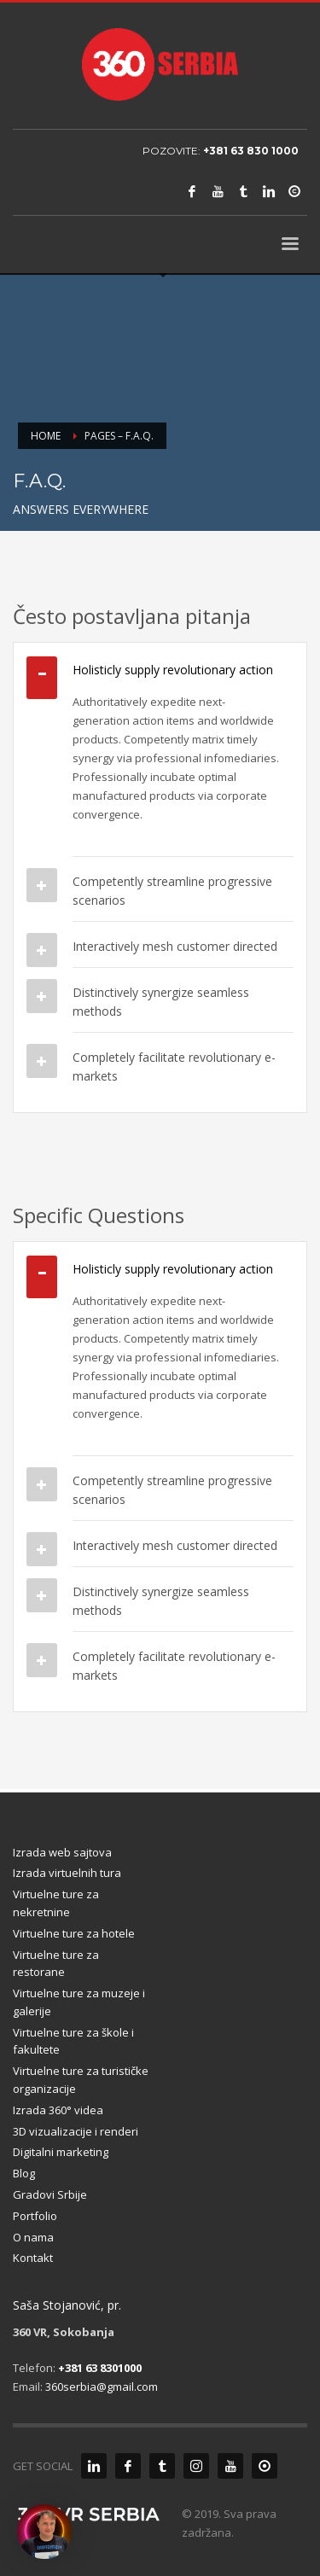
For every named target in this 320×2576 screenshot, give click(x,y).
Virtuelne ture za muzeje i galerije (79, 2002)
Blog (24, 2173)
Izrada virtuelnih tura (67, 1872)
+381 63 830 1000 (251, 150)
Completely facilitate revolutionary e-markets (174, 1066)
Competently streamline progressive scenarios (172, 890)
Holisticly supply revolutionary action (173, 669)
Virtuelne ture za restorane (56, 1963)
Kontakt (33, 2257)
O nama (33, 2237)
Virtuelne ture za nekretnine (56, 1903)
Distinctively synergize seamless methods (161, 1001)
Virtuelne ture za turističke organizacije (80, 2079)
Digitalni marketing (60, 2151)
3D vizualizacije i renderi (75, 2131)
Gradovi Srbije (50, 2194)
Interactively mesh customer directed (175, 946)
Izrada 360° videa (58, 2110)
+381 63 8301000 (100, 2367)
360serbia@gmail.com (101, 2386)
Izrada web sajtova (62, 1852)
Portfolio (35, 2215)
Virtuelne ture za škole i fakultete (73, 2041)
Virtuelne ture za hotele (74, 1933)
